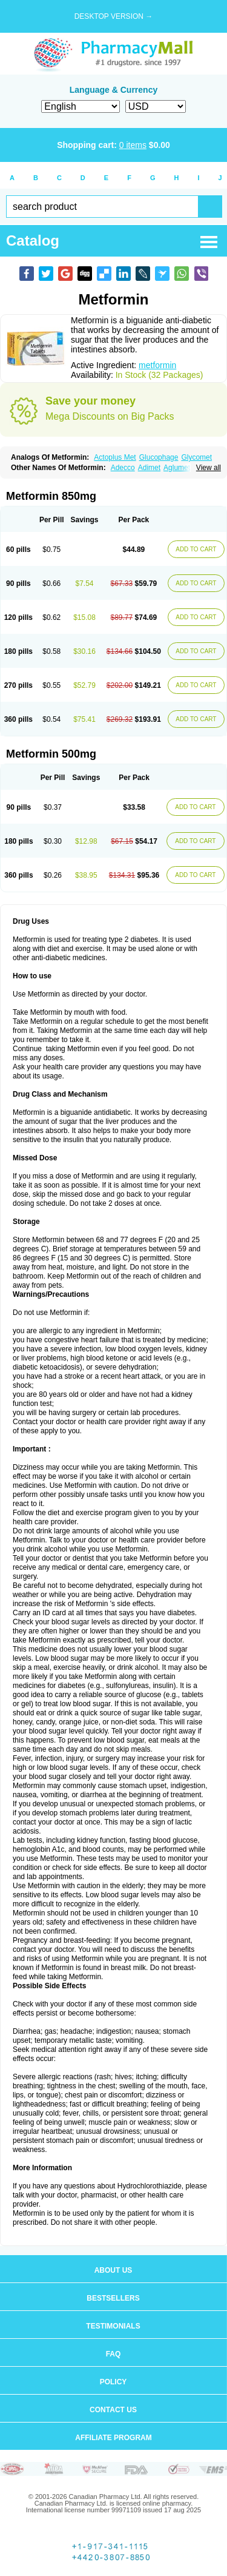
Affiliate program (113, 2437)
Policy (113, 2382)
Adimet (149, 467)
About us (113, 2270)
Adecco (123, 467)
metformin (157, 365)
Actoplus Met (115, 457)
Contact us (113, 2410)
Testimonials (113, 2326)
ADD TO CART (196, 549)
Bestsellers (113, 2298)
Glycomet (196, 457)
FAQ (113, 2354)
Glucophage (159, 457)
